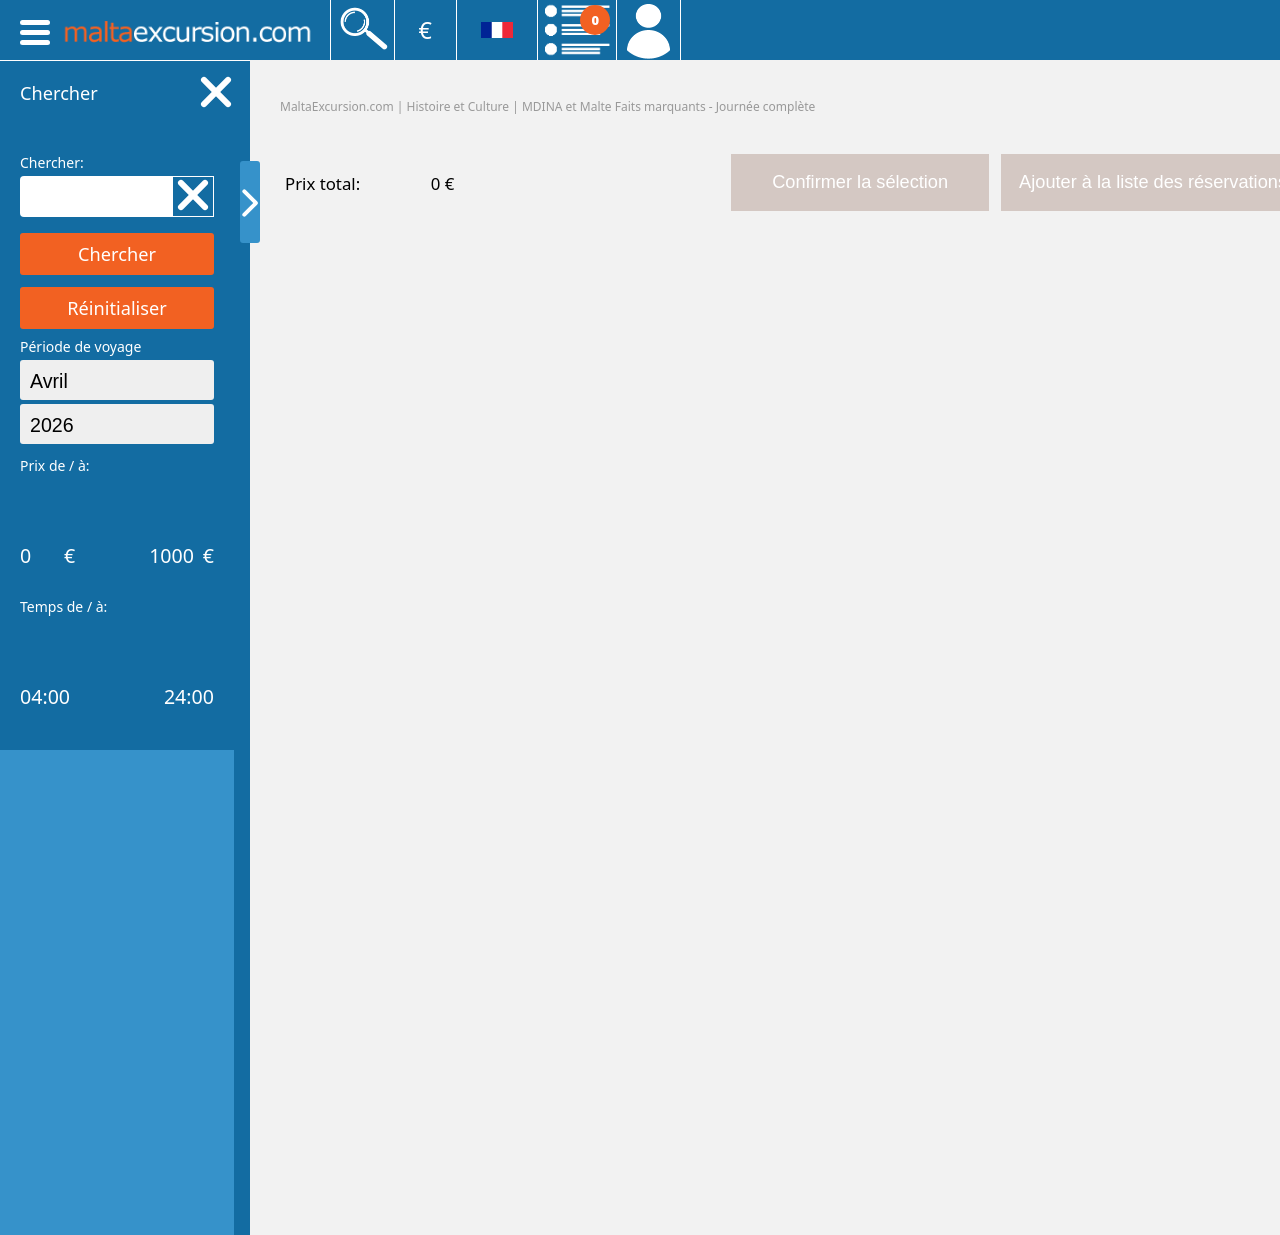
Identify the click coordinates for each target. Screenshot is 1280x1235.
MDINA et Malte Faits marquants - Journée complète (668, 106)
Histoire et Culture (458, 106)
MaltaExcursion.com (337, 106)
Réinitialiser (117, 308)
